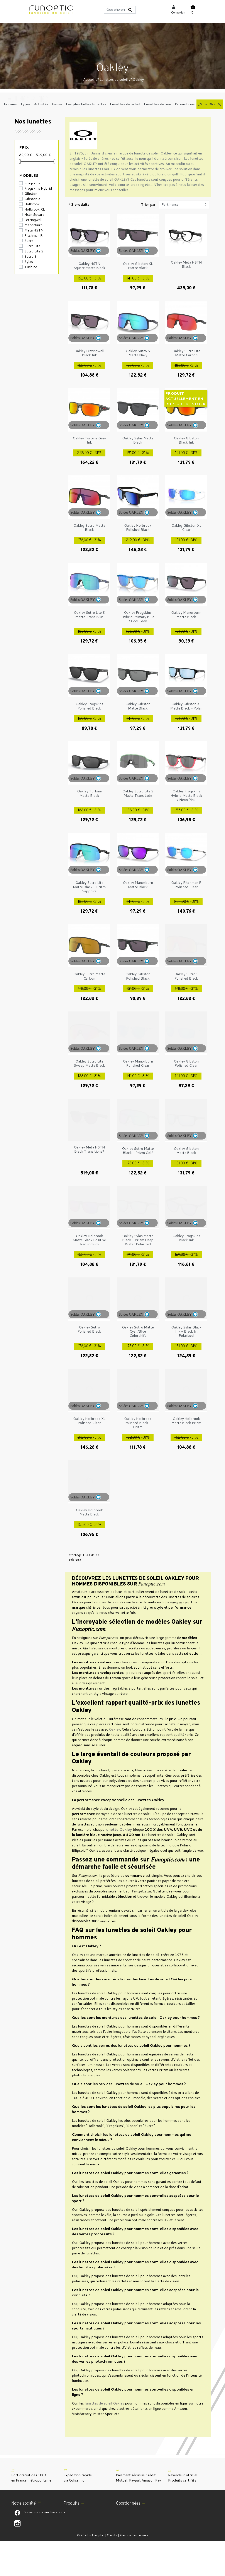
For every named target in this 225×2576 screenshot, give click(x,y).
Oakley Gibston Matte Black (137, 705)
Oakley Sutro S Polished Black (186, 975)
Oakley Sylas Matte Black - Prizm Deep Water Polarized (137, 1239)
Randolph (29, 203)
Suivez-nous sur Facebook (17, 2547)
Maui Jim (29, 189)
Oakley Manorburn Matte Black (186, 614)
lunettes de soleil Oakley (104, 2403)
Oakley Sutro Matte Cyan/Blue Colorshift (138, 1331)
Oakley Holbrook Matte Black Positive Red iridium (89, 1239)
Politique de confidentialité (30, 2532)
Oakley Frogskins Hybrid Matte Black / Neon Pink (186, 795)
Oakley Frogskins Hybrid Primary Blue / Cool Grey (138, 616)
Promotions (71, 2511)
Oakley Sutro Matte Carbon (89, 975)
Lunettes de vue (32, 244)
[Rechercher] (120, 10)
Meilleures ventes (76, 2522)
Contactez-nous (22, 2537)
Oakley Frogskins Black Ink (186, 1237)
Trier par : (149, 204)
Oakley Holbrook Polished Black (137, 527)
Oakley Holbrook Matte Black (89, 1512)
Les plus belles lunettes (30, 227)
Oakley (27, 175)
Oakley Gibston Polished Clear (186, 1063)
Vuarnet (28, 216)
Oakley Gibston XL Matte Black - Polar (186, 705)
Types (21, 161)
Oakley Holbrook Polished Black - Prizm (137, 1422)
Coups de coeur (31, 258)
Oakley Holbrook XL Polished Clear (89, 1420)
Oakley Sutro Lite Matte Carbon (186, 352)
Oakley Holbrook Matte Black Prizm (186, 1420)
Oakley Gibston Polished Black (137, 975)
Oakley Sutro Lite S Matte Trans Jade (137, 793)
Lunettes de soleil (33, 168)
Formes (23, 251)
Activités (24, 147)
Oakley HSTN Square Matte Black (89, 265)
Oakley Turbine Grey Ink (89, 440)
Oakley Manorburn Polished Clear (138, 1063)
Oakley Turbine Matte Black (89, 793)
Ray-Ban (29, 210)
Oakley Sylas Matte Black (137, 440)
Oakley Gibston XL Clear (186, 527)
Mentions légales (23, 2511)
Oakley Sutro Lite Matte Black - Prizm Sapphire (89, 886)
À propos (17, 2522)
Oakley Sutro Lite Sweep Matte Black (89, 1063)
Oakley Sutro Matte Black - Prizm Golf (138, 1150)
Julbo (25, 182)
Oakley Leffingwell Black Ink (89, 352)
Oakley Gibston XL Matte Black (138, 265)
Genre (21, 140)
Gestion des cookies (134, 2570)
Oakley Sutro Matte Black (89, 527)
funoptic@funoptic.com (132, 2538)
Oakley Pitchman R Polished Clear (186, 884)
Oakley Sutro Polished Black (89, 1329)
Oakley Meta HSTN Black (186, 264)
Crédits (112, 2570)
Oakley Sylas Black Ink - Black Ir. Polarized (186, 1331)
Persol (26, 196)
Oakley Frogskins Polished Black (89, 705)
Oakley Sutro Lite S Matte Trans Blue (89, 614)
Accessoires (27, 154)
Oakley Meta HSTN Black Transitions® (89, 1149)
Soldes (22, 237)
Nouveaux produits (76, 2516)
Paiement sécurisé (23, 2527)
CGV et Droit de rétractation (31, 2516)
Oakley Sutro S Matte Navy (138, 352)
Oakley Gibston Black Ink (186, 440)
